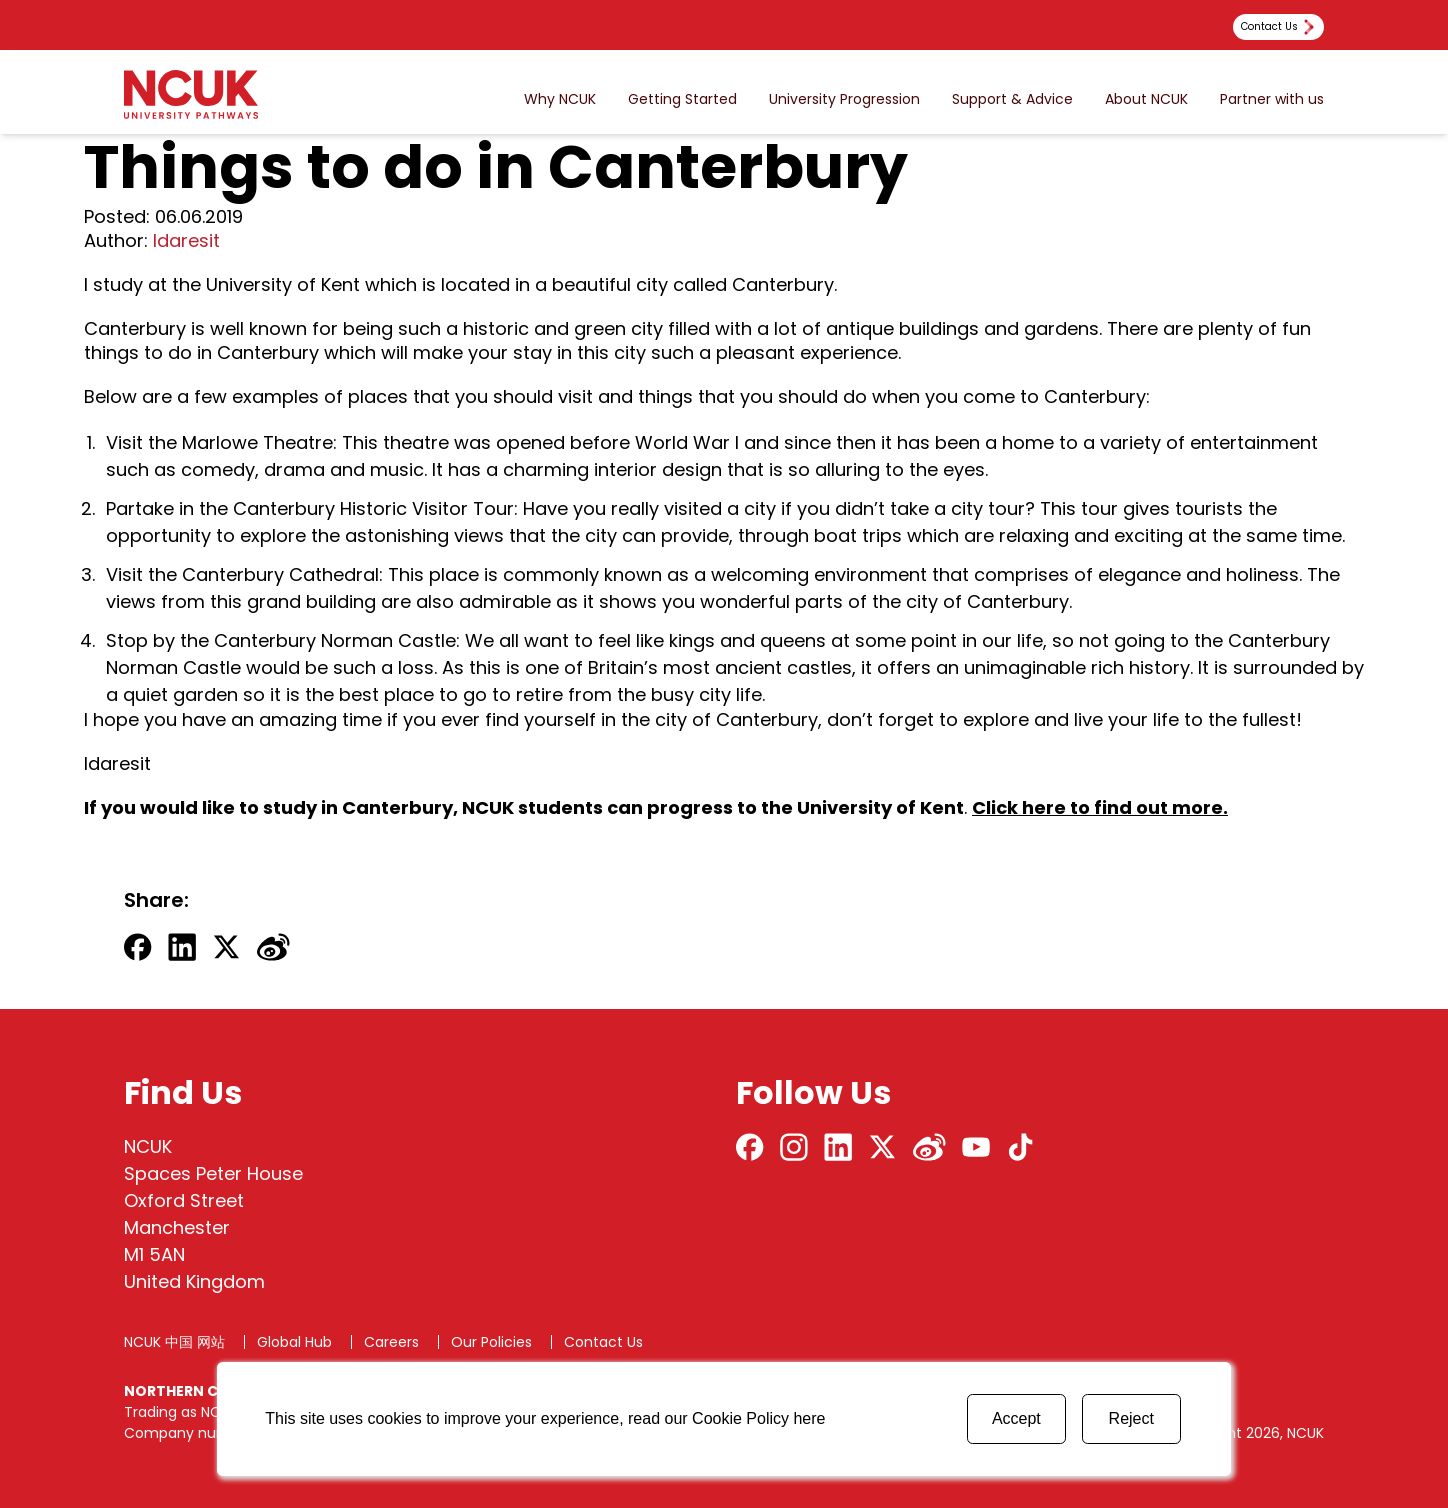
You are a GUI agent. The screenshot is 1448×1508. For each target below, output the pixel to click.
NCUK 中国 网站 (174, 1342)
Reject (1131, 1418)
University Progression (844, 99)
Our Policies (491, 1342)
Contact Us (603, 1342)
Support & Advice (1012, 99)
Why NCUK (560, 99)
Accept (1016, 1418)
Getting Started (682, 99)
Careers (391, 1342)
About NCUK (1146, 99)
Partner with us (1272, 99)
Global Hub (294, 1342)
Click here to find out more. (1100, 807)
